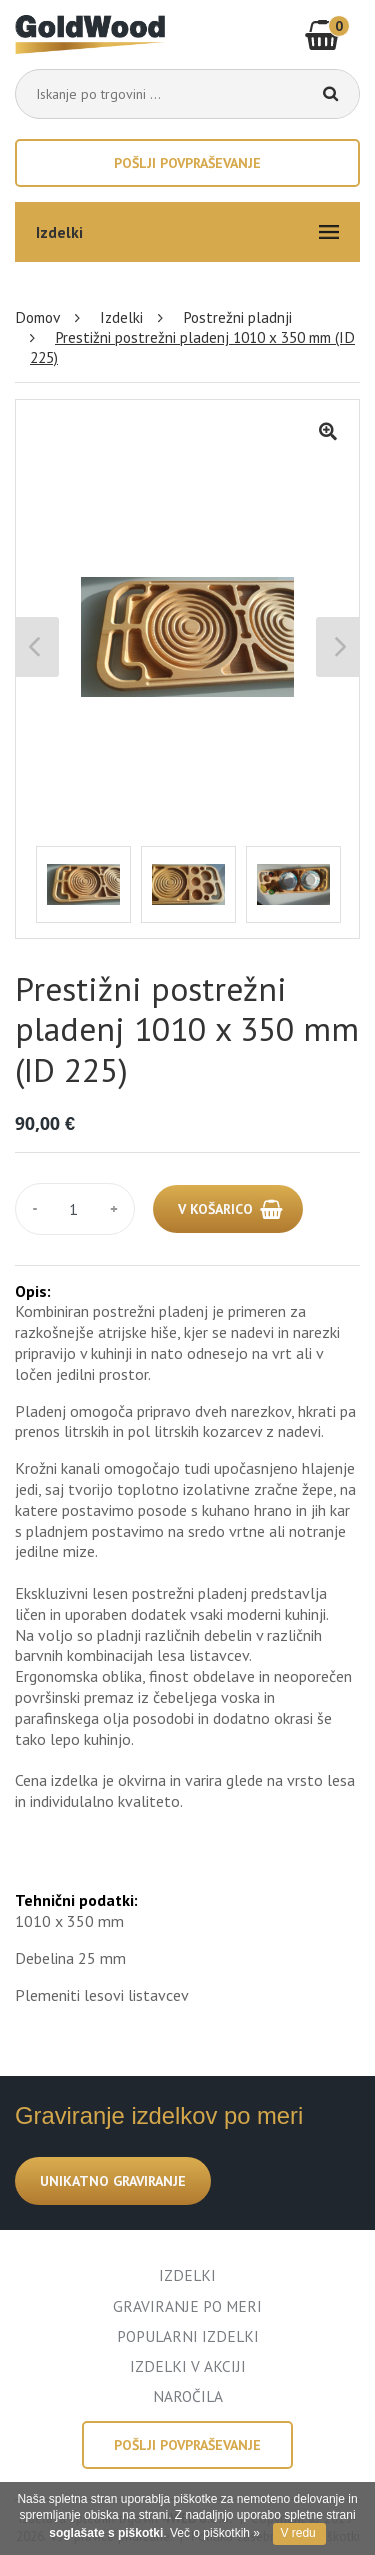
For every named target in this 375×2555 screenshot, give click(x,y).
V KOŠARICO (215, 1209)
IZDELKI (187, 2275)
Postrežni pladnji (237, 317)
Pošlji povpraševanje (187, 163)
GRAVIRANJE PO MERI (187, 2306)
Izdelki (121, 317)
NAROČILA (188, 2396)
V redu (297, 2533)
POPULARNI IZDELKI (188, 2336)
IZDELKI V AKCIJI (188, 2366)
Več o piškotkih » (215, 2533)
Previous (37, 647)
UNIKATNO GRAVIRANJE (113, 2181)
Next (337, 647)
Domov (37, 317)
